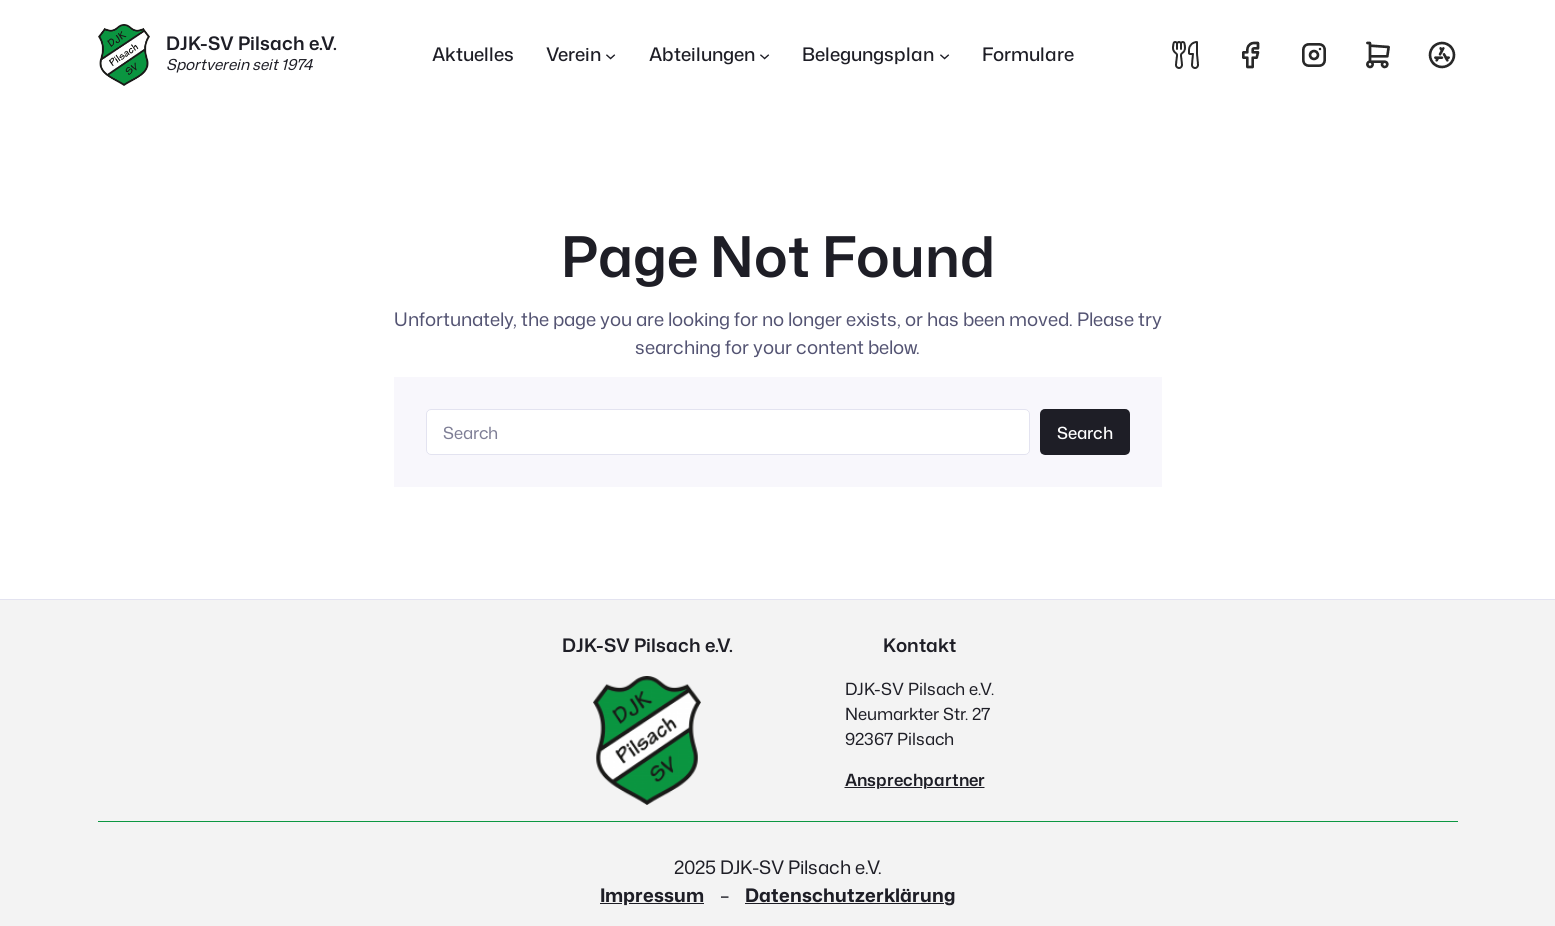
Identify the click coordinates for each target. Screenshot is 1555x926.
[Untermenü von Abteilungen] (710, 55)
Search (1085, 432)
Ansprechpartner (915, 779)
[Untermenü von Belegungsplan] (876, 55)
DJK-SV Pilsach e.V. (251, 43)
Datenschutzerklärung (850, 895)
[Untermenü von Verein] (581, 55)
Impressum (652, 895)
